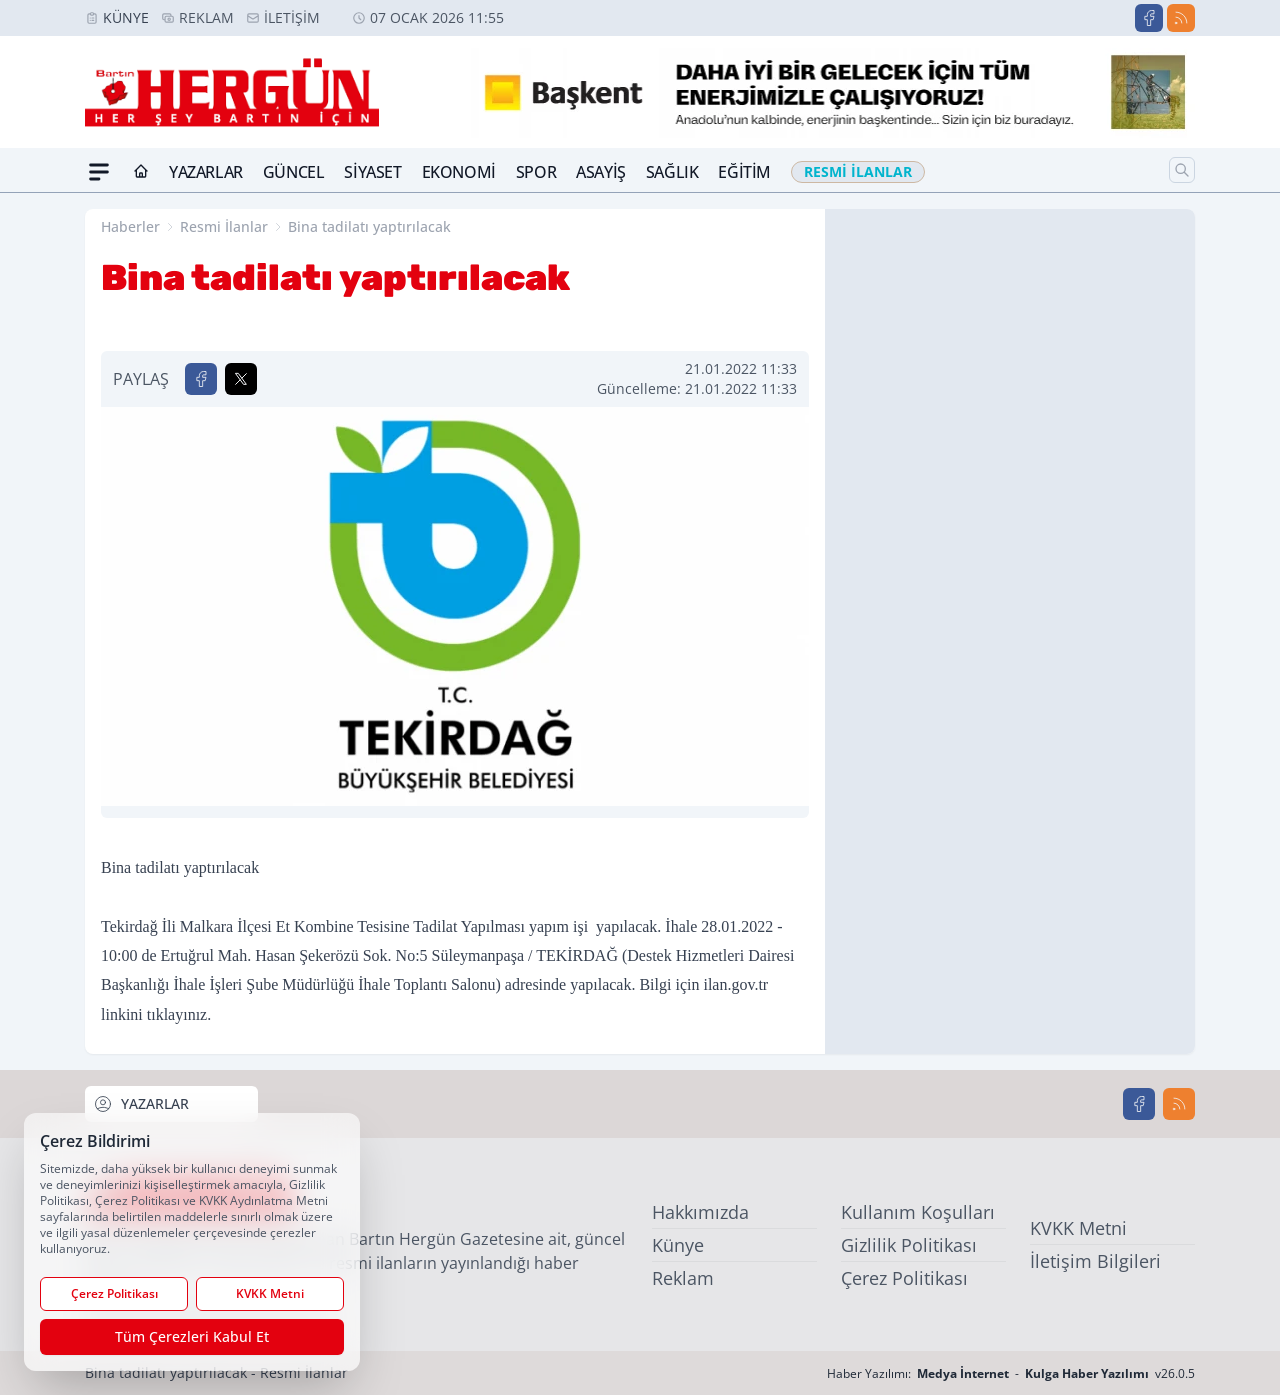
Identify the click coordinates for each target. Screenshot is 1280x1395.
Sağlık (672, 172)
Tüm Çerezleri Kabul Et (192, 1336)
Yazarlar (206, 172)
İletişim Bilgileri (1095, 1261)
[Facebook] (1149, 18)
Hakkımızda (700, 1212)
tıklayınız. (179, 1014)
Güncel (294, 172)
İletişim (292, 17)
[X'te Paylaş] (241, 379)
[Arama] (1182, 170)
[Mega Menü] (99, 172)
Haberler (130, 226)
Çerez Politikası (904, 1278)
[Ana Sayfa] (141, 172)
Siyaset (372, 172)
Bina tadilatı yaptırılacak (369, 226)
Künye (126, 17)
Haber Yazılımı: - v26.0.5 (1011, 1373)
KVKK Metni (1078, 1228)
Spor (536, 172)
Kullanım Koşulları (918, 1212)
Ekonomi (459, 172)
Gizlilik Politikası (909, 1245)
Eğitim (744, 172)
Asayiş (601, 172)
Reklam (206, 17)
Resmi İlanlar (224, 226)
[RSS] (1181, 18)
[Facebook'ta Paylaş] (201, 379)
